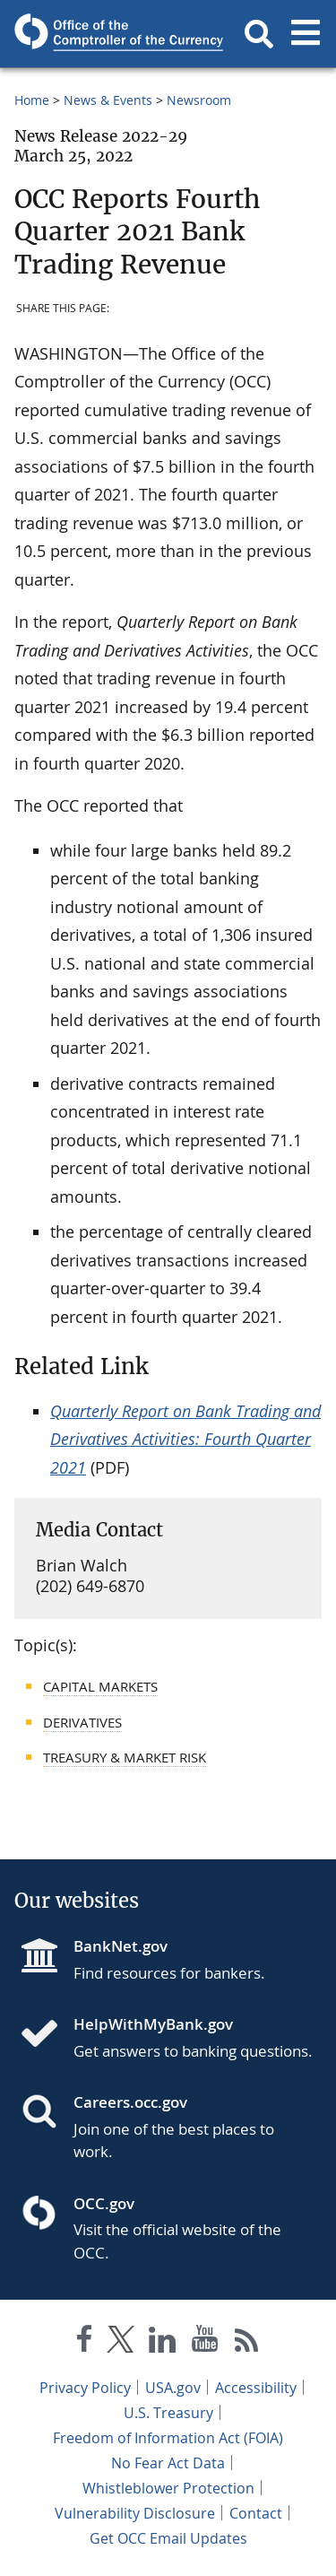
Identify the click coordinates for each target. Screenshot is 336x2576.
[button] (259, 34)
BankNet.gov (120, 1946)
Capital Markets (100, 1686)
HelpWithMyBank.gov (153, 2024)
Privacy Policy (85, 2388)
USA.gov (173, 2388)
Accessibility (256, 2388)
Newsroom (199, 100)
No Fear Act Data (168, 2463)
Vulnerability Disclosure (135, 2513)
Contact (255, 2513)
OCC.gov (103, 2203)
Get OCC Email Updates (168, 2538)
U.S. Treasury (168, 2413)
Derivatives (82, 1722)
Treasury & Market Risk (124, 1757)
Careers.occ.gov (130, 2102)
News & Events (108, 100)
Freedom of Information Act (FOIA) (168, 2438)
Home (31, 100)
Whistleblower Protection (168, 2488)
